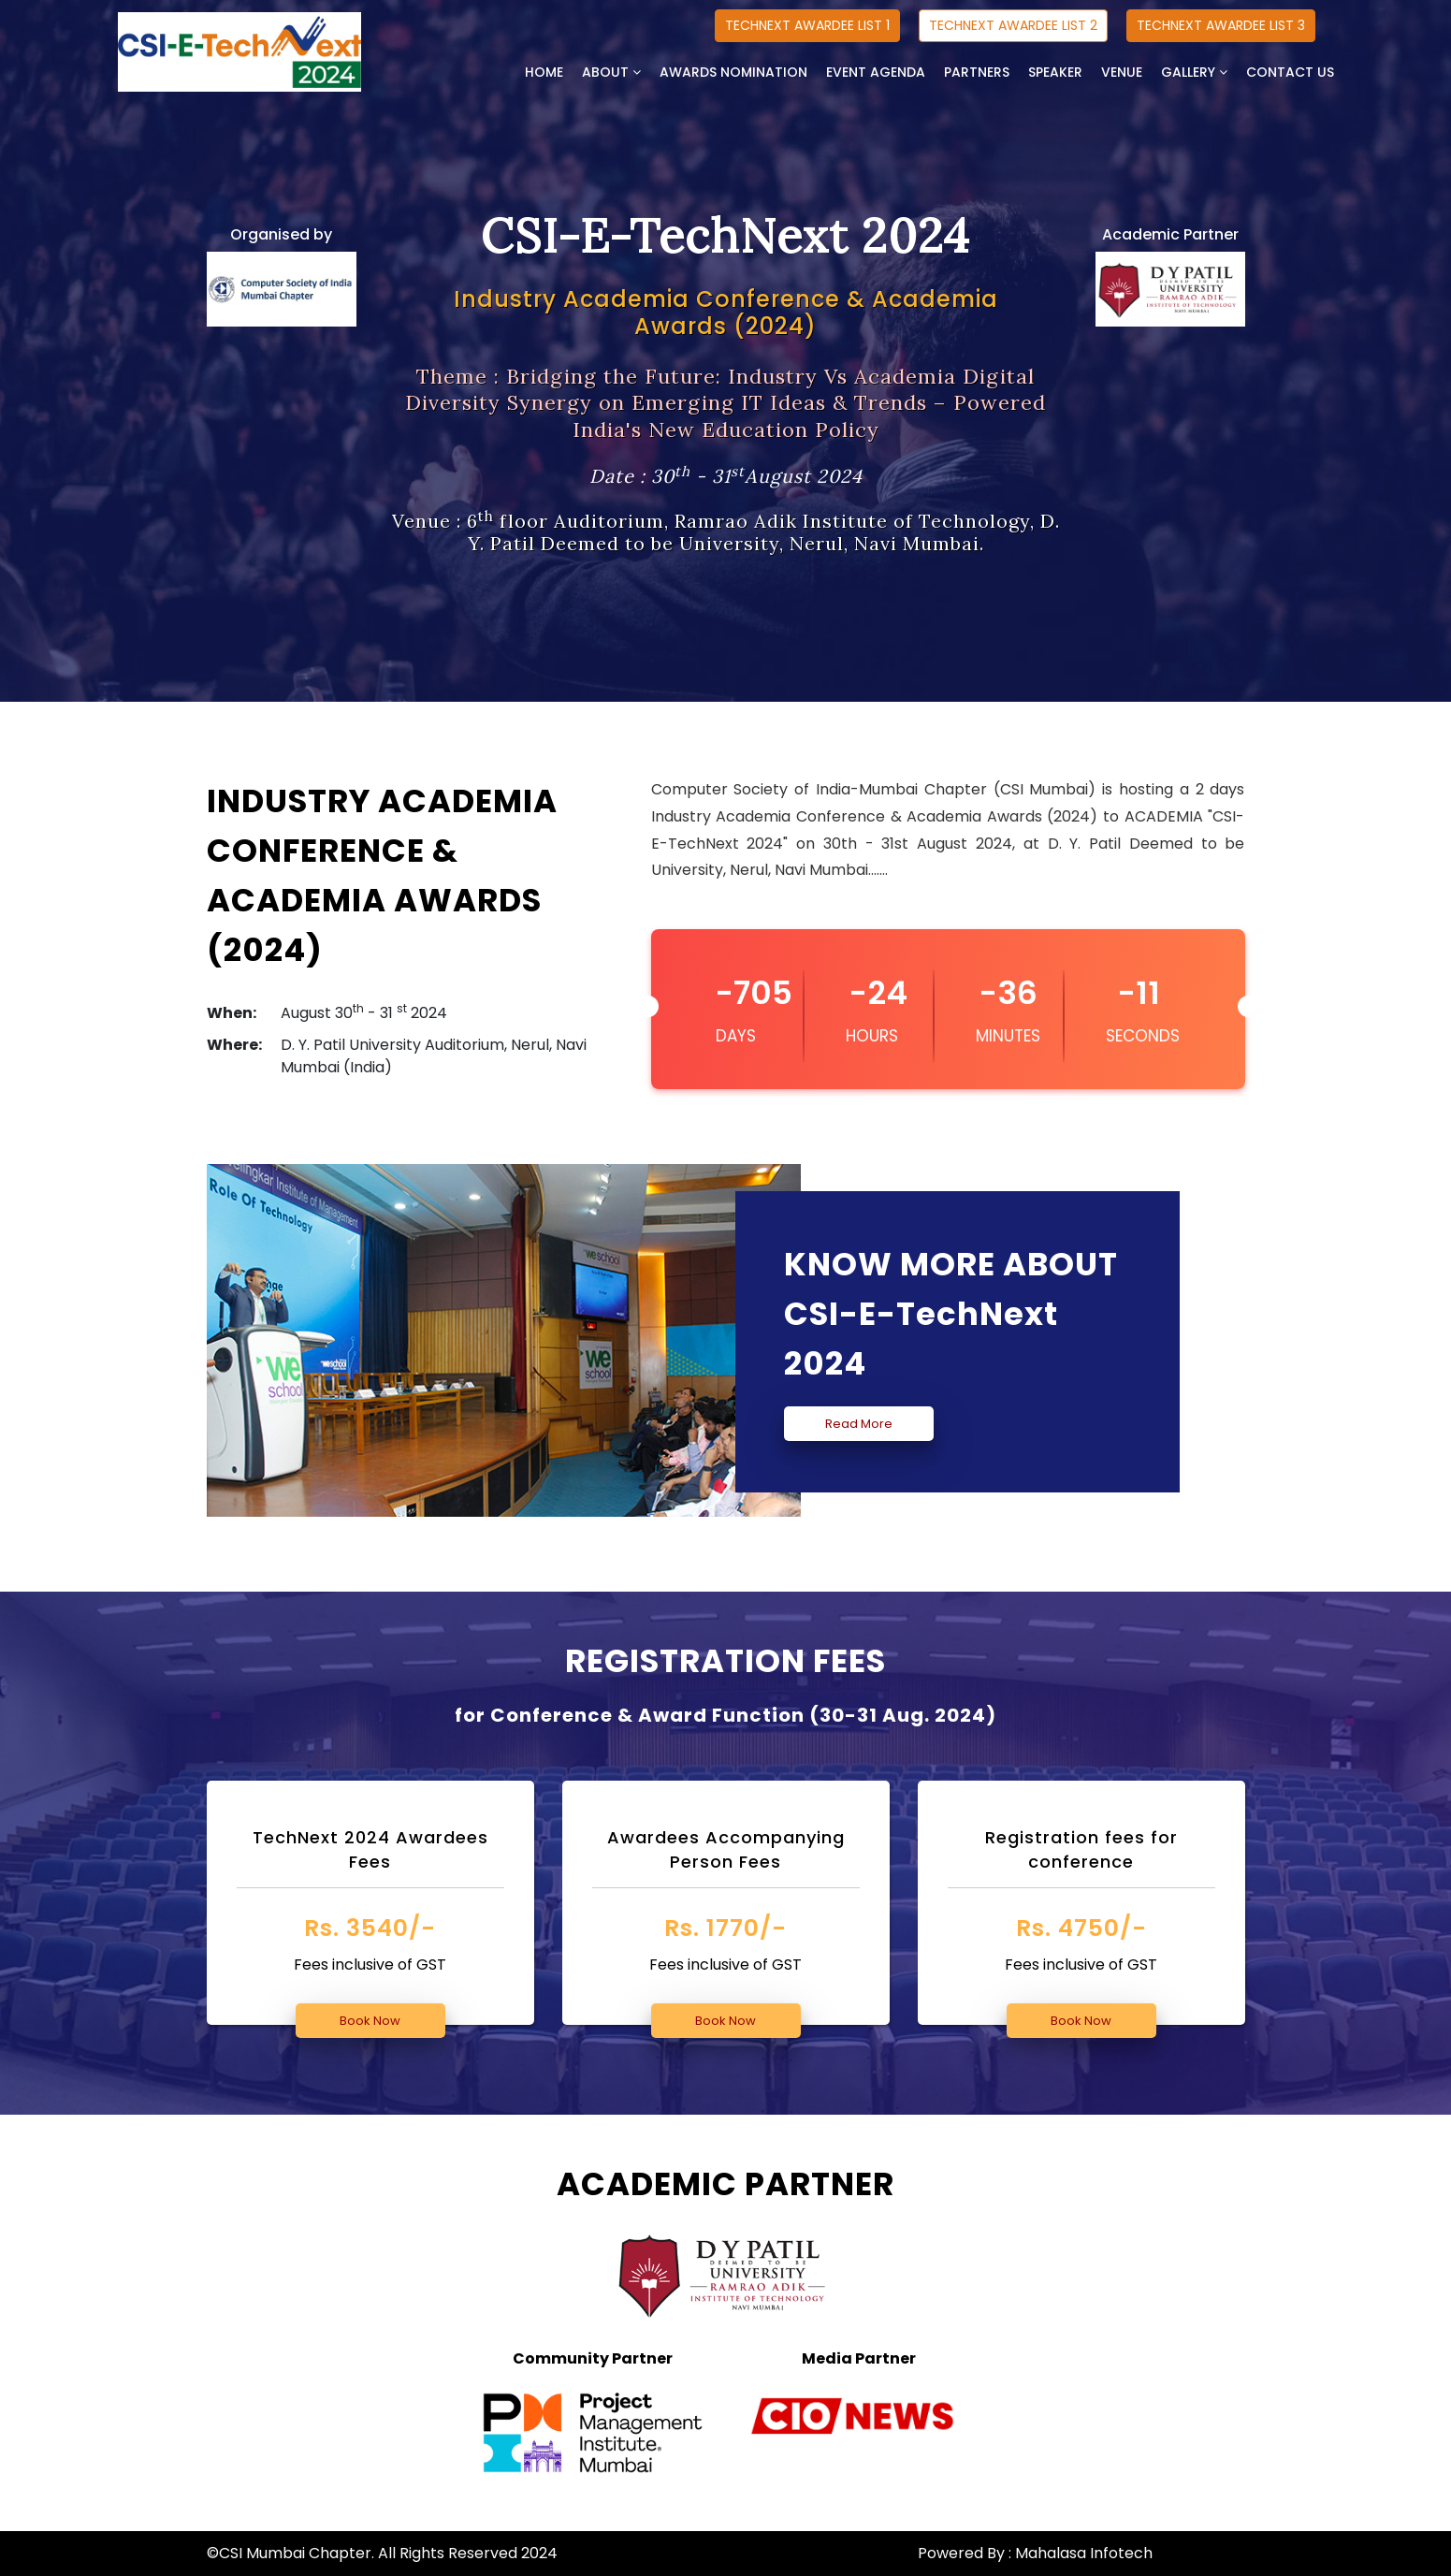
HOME (544, 72)
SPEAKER (1055, 72)
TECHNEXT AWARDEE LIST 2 (1013, 25)
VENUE (1121, 72)
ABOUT (611, 72)
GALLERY (1194, 72)
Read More (858, 1424)
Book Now (370, 2021)
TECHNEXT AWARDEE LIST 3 (1221, 25)
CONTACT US (1290, 72)
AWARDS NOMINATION (733, 72)
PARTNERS (976, 72)
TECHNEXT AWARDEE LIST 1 (807, 25)
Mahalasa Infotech (1084, 2553)
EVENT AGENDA (875, 72)
